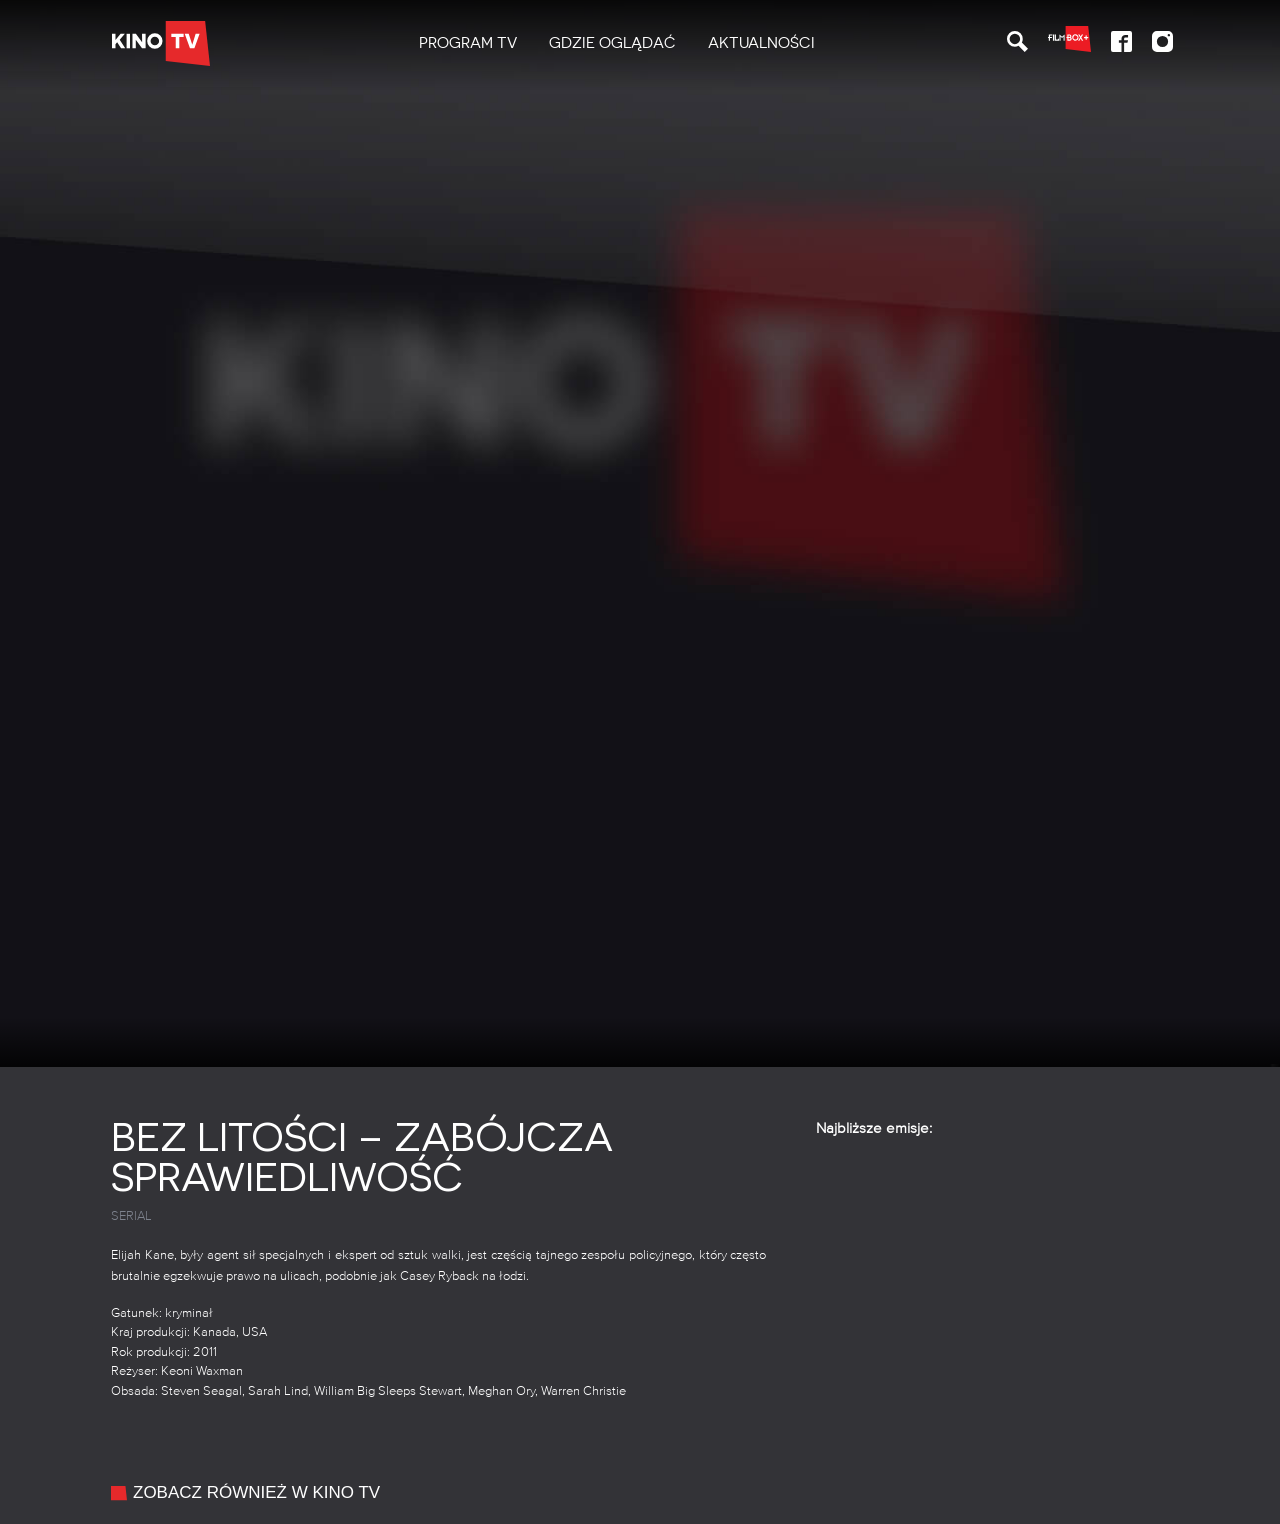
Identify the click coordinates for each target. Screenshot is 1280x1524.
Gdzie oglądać (612, 43)
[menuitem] (468, 43)
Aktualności (761, 43)
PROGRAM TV (468, 43)
